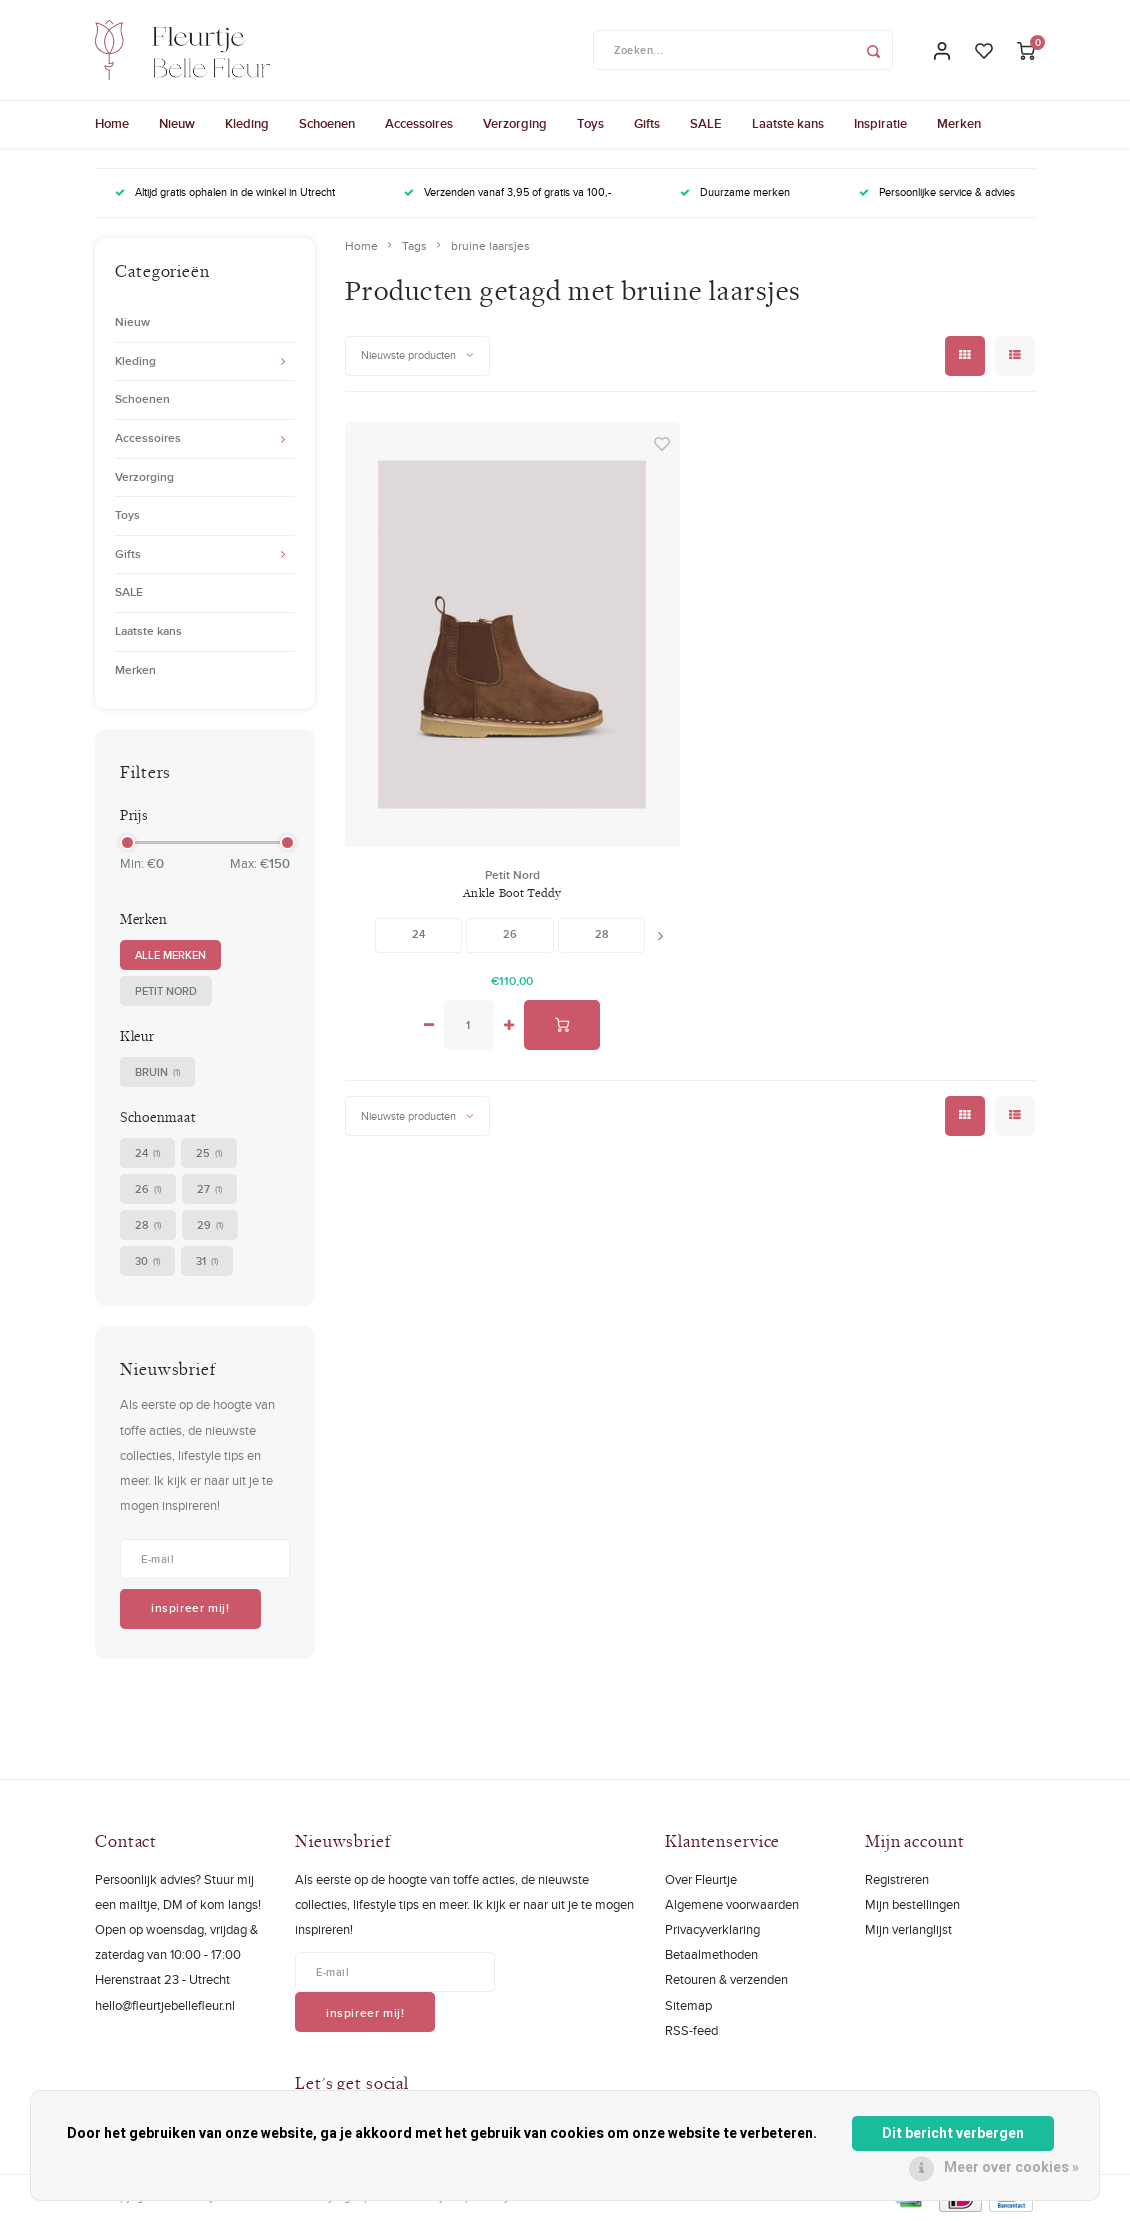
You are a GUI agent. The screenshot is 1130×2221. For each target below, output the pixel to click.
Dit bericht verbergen (953, 2133)
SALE (706, 123)
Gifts (647, 123)
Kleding (247, 123)
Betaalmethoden (711, 1954)
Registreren (897, 1879)
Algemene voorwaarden (732, 1904)
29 (210, 1225)
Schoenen (327, 123)
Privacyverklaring (712, 1929)
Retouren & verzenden (726, 1979)
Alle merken (170, 955)
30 (147, 1261)
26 (148, 1189)
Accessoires (419, 123)
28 (148, 1225)
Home (112, 123)
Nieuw (177, 123)
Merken (959, 123)
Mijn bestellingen (912, 1904)
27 (209, 1189)
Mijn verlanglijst (908, 1929)
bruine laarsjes (490, 246)
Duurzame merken (735, 192)
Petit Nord (166, 991)
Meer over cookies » (1011, 2167)
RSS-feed (691, 2030)
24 (147, 1153)
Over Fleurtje (701, 1879)
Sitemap (688, 2005)
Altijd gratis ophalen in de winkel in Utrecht (225, 192)
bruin (157, 1072)
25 (209, 1153)
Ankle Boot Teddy (512, 892)
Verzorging (515, 123)
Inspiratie (880, 123)
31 (207, 1261)
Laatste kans (788, 123)
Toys (590, 123)
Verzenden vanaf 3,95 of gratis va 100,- (507, 192)
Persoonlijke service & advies (937, 192)
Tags (414, 246)
